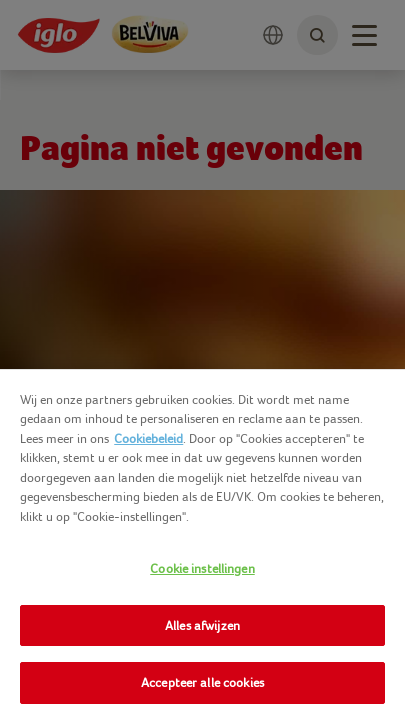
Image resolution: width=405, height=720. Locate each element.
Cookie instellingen (202, 568)
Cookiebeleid (148, 438)
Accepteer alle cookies (202, 682)
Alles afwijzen (202, 625)
